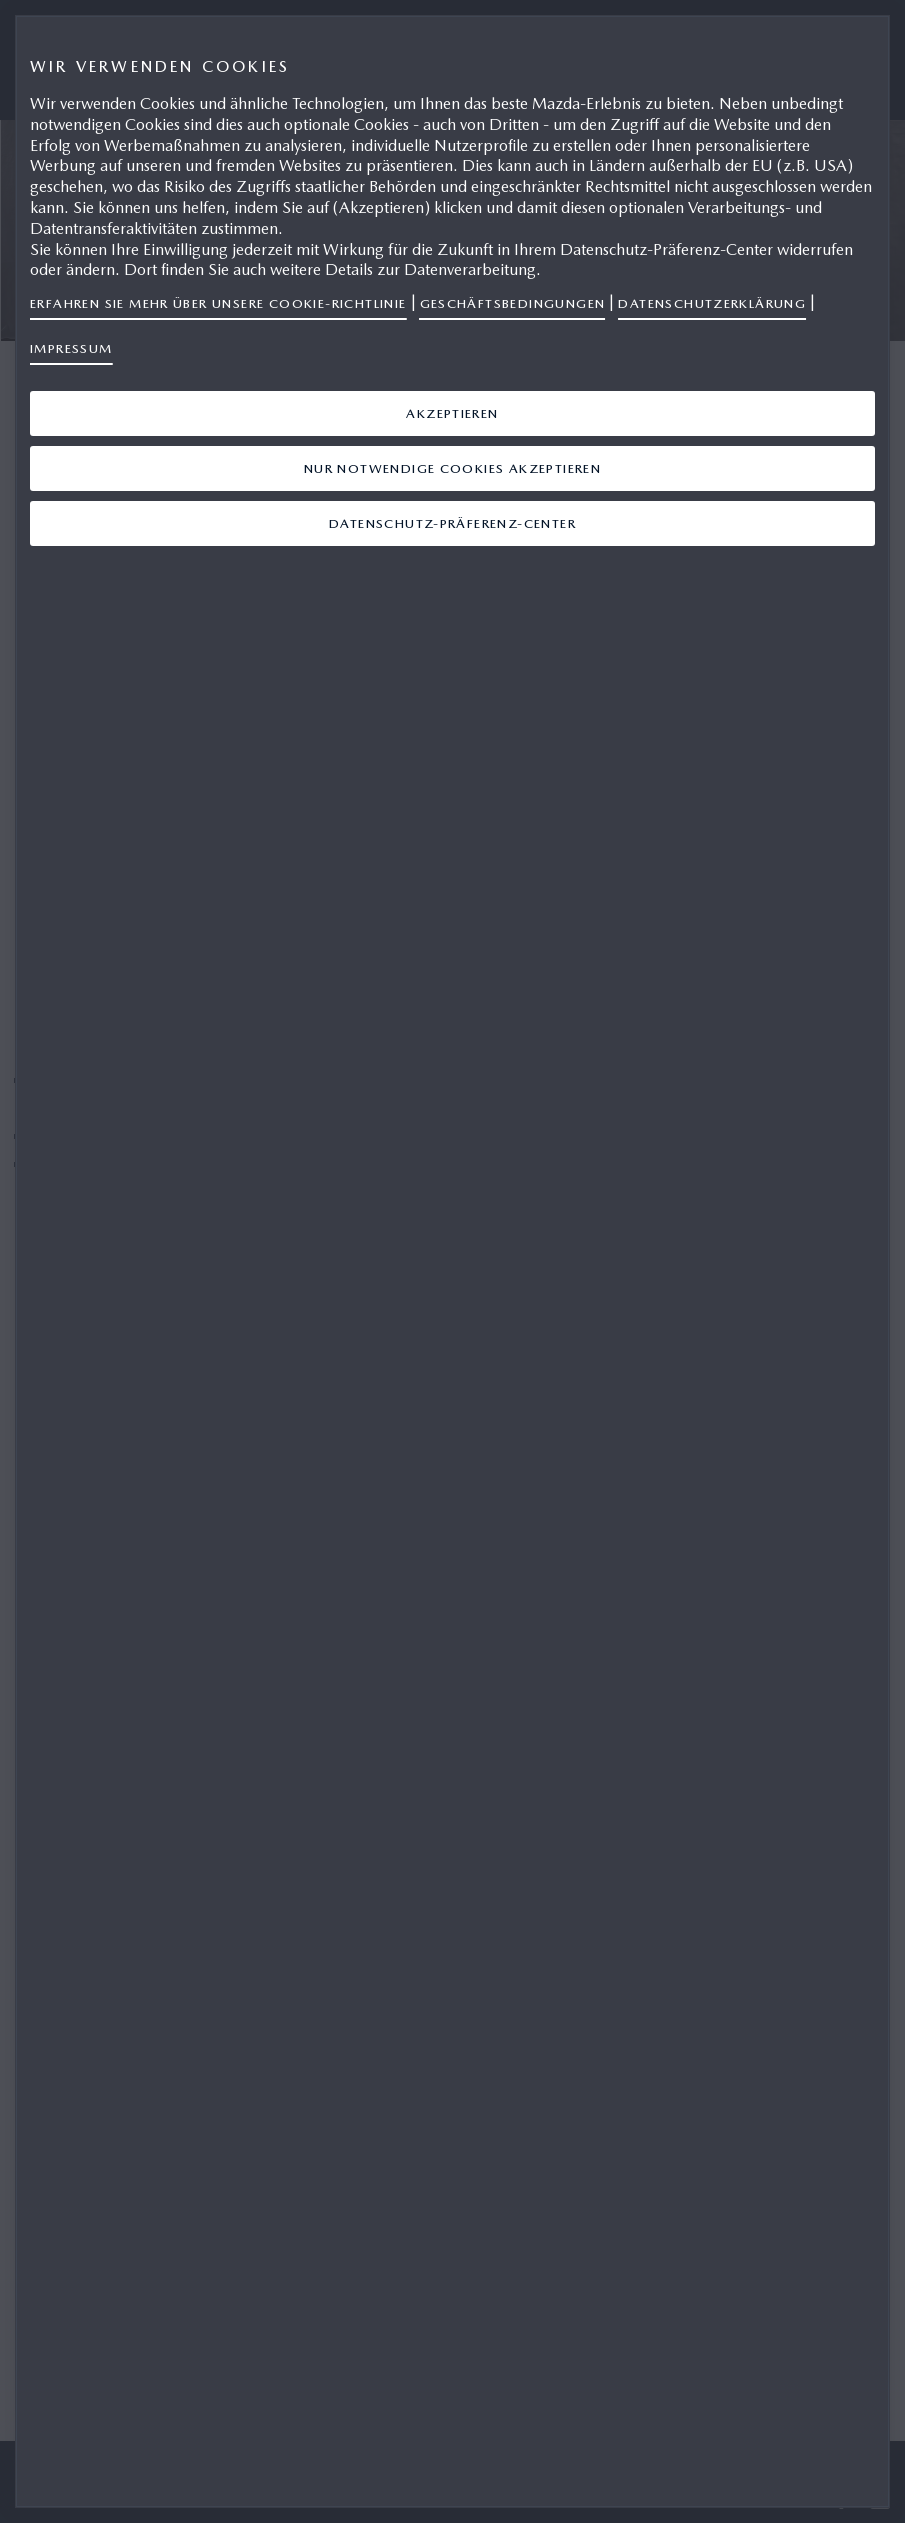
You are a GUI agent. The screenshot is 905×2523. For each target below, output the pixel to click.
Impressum (71, 348)
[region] (452, 1261)
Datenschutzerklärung (712, 303)
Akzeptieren (452, 413)
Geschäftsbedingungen (513, 303)
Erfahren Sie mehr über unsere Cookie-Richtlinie (218, 303)
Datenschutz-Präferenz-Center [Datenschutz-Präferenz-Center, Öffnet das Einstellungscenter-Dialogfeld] (452, 523)
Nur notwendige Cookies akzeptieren (452, 468)
